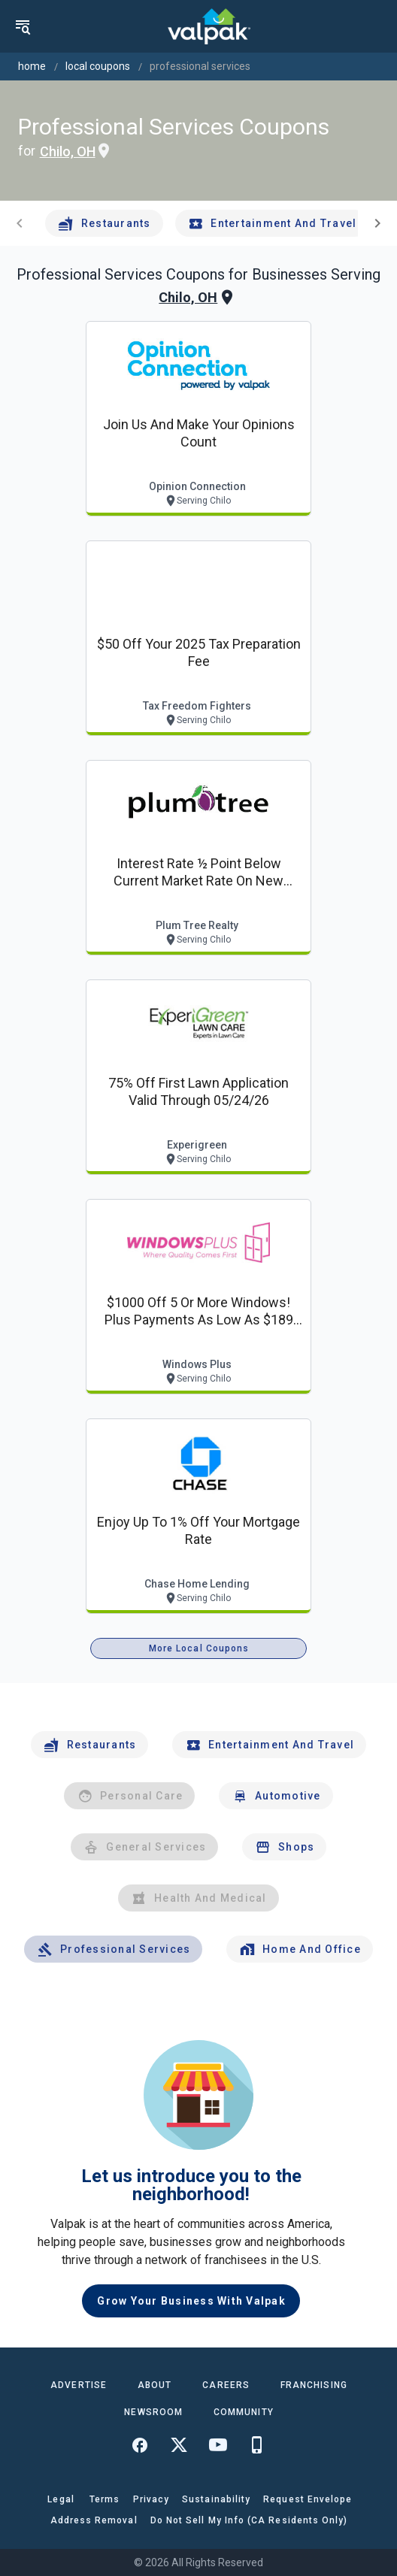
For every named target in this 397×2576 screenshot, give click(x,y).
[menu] (22, 26)
